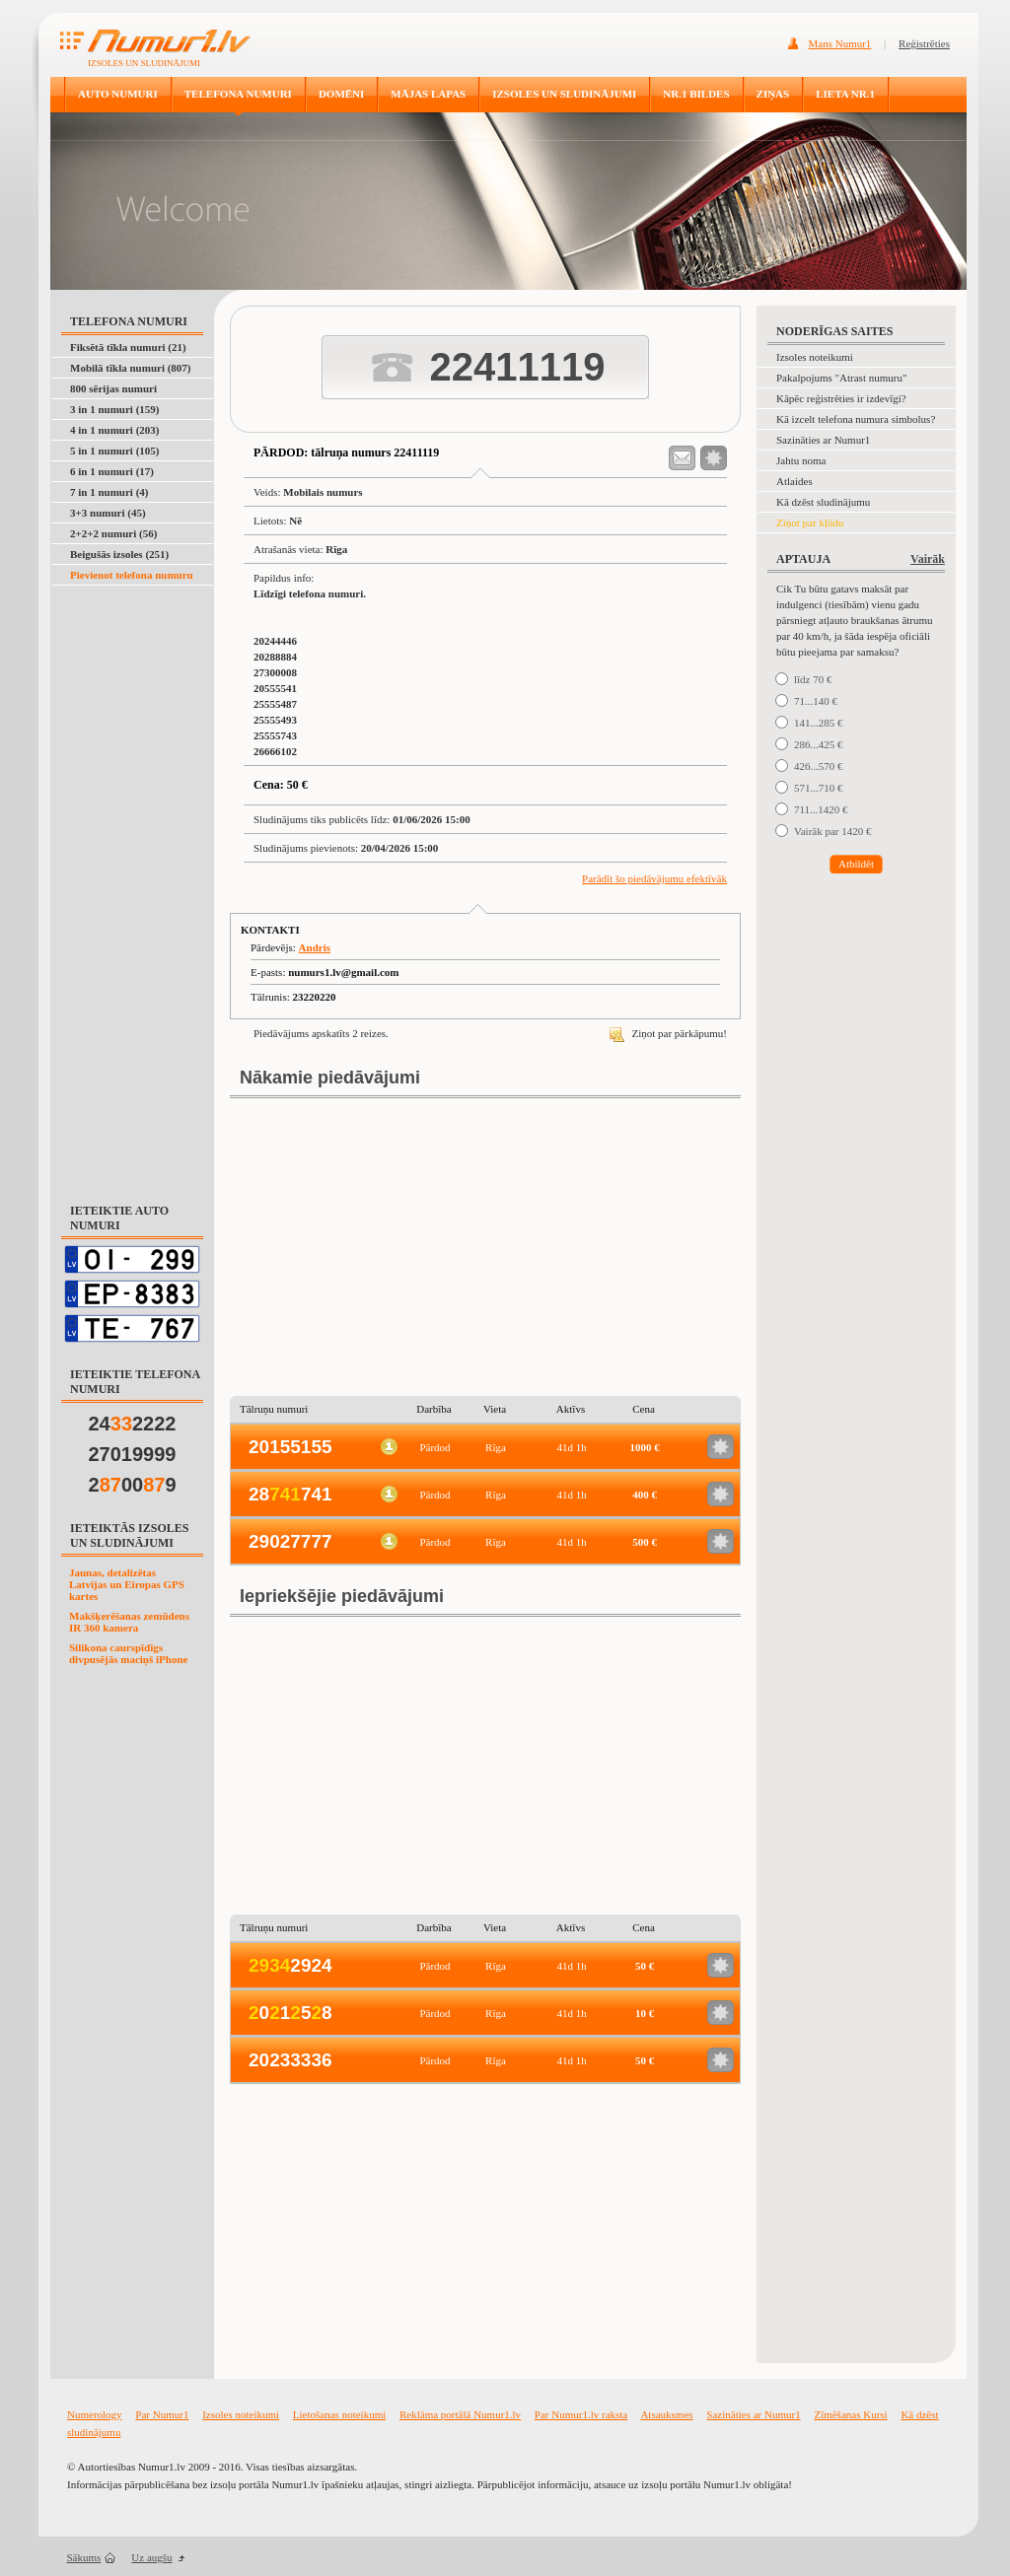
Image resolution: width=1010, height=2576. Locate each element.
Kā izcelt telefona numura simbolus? (855, 419)
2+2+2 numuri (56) (113, 533)
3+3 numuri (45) (108, 513)
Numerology (94, 2414)
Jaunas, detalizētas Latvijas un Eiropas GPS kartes (126, 1584)
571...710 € (818, 788)
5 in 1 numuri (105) (114, 450)
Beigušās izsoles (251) (119, 554)
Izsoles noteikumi (814, 357)
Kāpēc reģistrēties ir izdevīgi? (841, 398)
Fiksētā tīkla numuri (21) (128, 347)
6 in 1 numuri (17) (112, 471)
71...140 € (815, 701)
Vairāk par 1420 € (833, 831)
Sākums (84, 2557)
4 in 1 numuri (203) (114, 430)
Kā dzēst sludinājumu (823, 502)
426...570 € (818, 766)
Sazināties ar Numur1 (823, 440)
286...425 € (818, 744)
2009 (133, 1485)
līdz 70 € (813, 679)
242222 (133, 1423)
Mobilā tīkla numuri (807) (130, 368)
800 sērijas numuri (113, 388)
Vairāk (927, 559)
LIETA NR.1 (845, 94)
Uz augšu (151, 2557)
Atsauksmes (666, 2414)
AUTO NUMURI (118, 94)
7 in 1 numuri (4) (109, 492)
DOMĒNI (341, 94)
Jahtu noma (801, 460)
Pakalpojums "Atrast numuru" (841, 377)
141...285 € (818, 723)
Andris (314, 947)
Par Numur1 (161, 2414)
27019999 (133, 1454)
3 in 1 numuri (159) (114, 409)
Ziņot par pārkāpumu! (668, 1033)
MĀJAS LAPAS (428, 94)
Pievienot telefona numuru (131, 575)
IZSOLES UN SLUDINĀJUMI (564, 94)
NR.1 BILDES (696, 94)
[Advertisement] (133, 883)
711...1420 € (821, 809)
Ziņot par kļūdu (809, 522)
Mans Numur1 (840, 43)
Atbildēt (856, 864)
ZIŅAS (773, 94)
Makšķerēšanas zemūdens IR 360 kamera (129, 1622)
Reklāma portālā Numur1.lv (460, 2414)
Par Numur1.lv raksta (581, 2414)
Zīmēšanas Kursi (850, 2414)
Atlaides (794, 481)
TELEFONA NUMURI (238, 94)
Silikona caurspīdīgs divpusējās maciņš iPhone (128, 1653)
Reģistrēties (924, 43)
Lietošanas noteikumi (339, 2414)
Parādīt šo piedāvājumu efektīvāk (654, 878)
